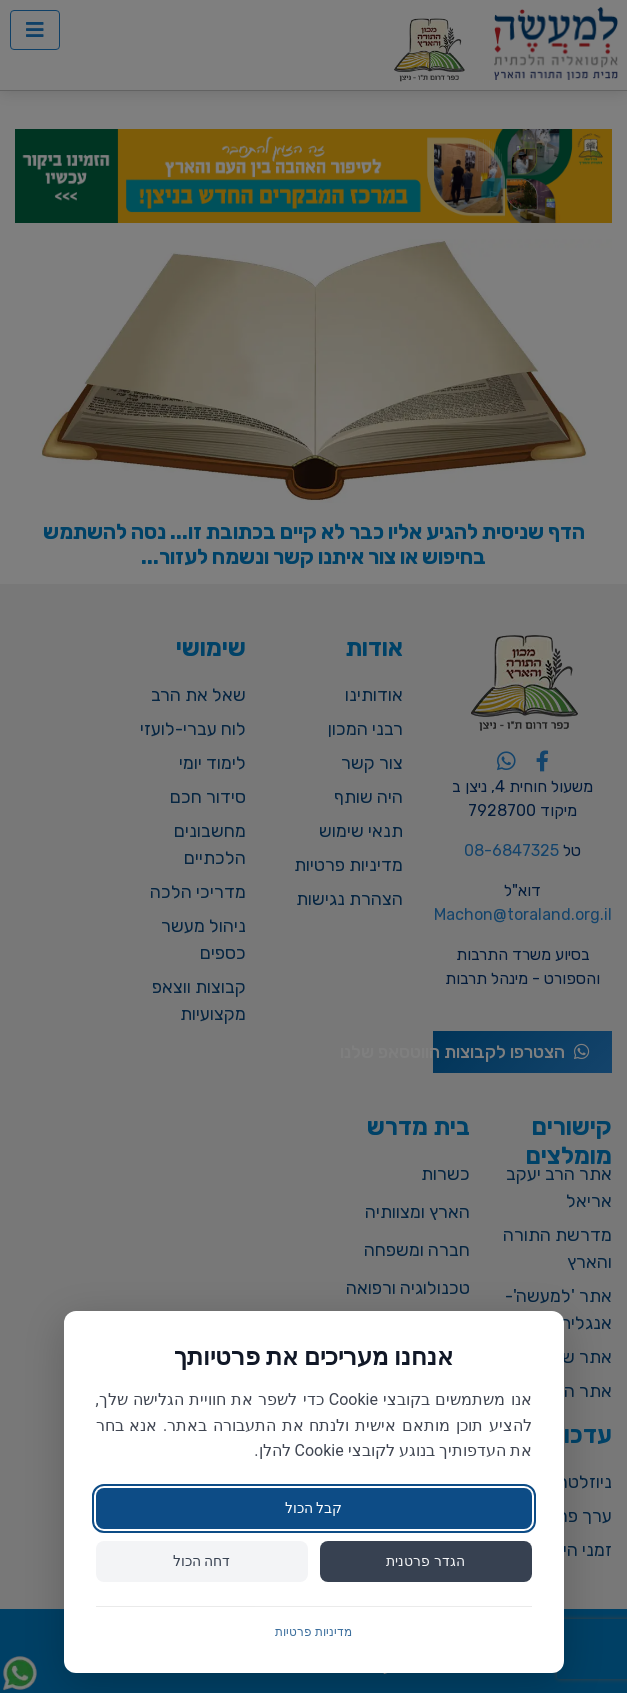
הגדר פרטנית (425, 1561)
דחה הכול (201, 1561)
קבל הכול (313, 1508)
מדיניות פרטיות (313, 1632)
